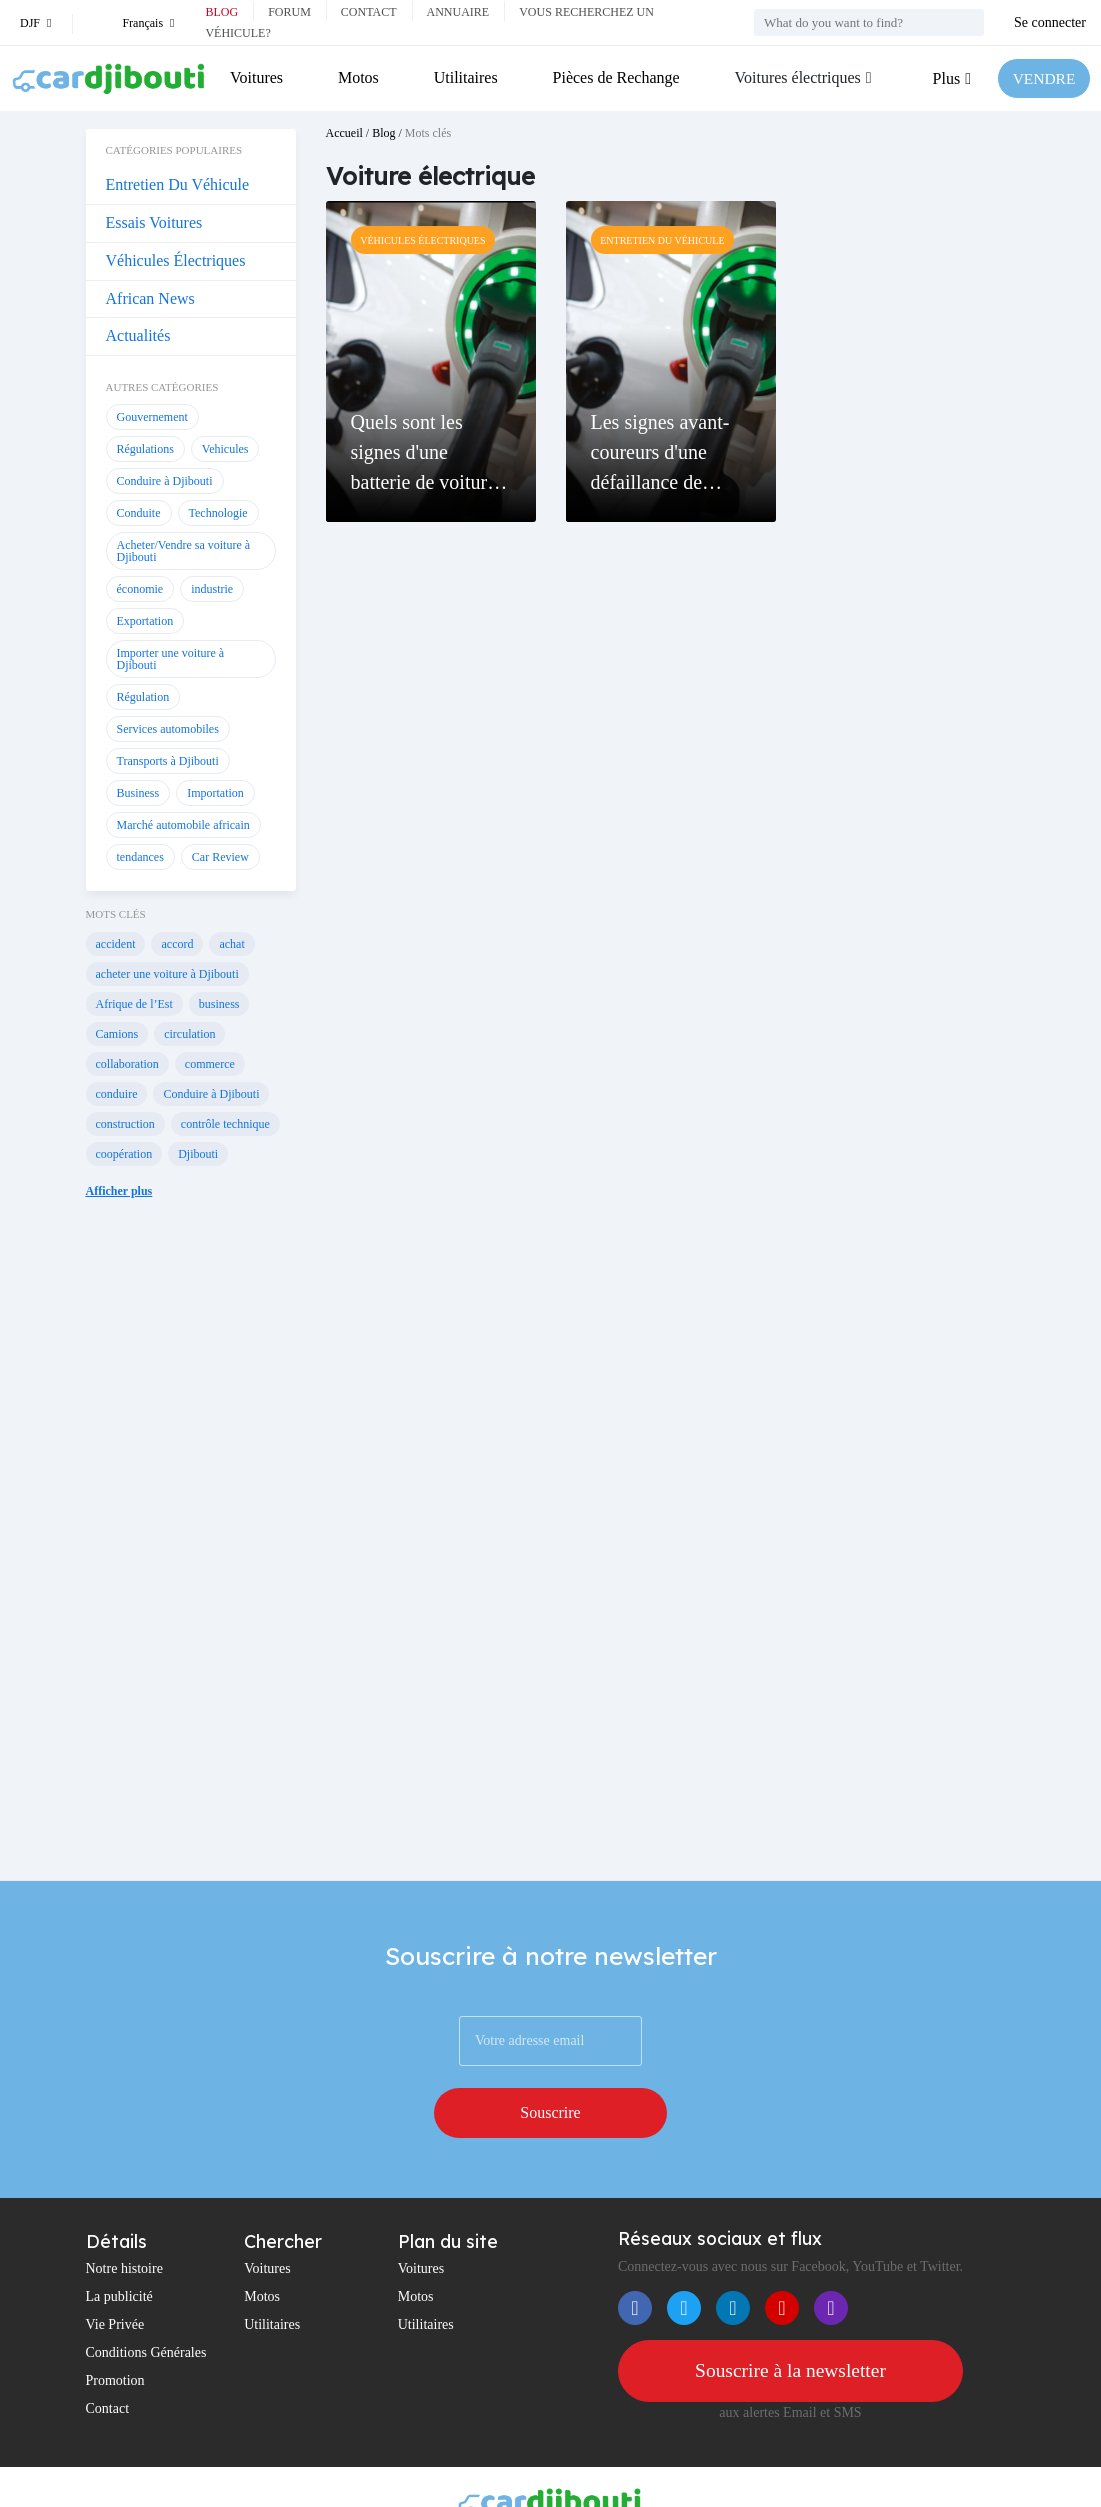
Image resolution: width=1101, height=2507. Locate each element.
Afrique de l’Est (134, 1004)
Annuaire (458, 12)
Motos (357, 77)
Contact (369, 12)
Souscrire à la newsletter (790, 2320)
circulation (189, 1034)
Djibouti (198, 1154)
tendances (140, 857)
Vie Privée (115, 2273)
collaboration (127, 1064)
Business (138, 793)
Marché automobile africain (183, 825)
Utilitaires (465, 77)
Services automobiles (168, 729)
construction (125, 1124)
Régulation (143, 697)
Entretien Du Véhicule (178, 184)
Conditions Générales (146, 2301)
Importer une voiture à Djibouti (171, 659)
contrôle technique (225, 1124)
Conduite (139, 513)
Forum (289, 12)
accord (177, 944)
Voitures (256, 77)
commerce (210, 1064)
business (219, 1004)
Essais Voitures (154, 222)
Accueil (344, 133)
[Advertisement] (191, 1560)
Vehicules (225, 449)
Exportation (145, 621)
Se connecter (1050, 22)
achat (231, 944)
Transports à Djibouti (168, 761)
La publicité (119, 2245)
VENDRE (1042, 78)
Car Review (220, 857)
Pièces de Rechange (614, 77)
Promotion (115, 2329)
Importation (215, 793)
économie (140, 589)
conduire (117, 1094)
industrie (212, 589)
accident (116, 944)
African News (150, 298)
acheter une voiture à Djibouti (167, 974)
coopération (124, 1154)
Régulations (145, 449)
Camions (117, 1034)
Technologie (218, 513)
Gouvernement (152, 417)
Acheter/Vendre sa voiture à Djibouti (184, 551)
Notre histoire (124, 2217)
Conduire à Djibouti (165, 481)
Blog (221, 12)
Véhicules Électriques (176, 260)
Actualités (138, 335)
